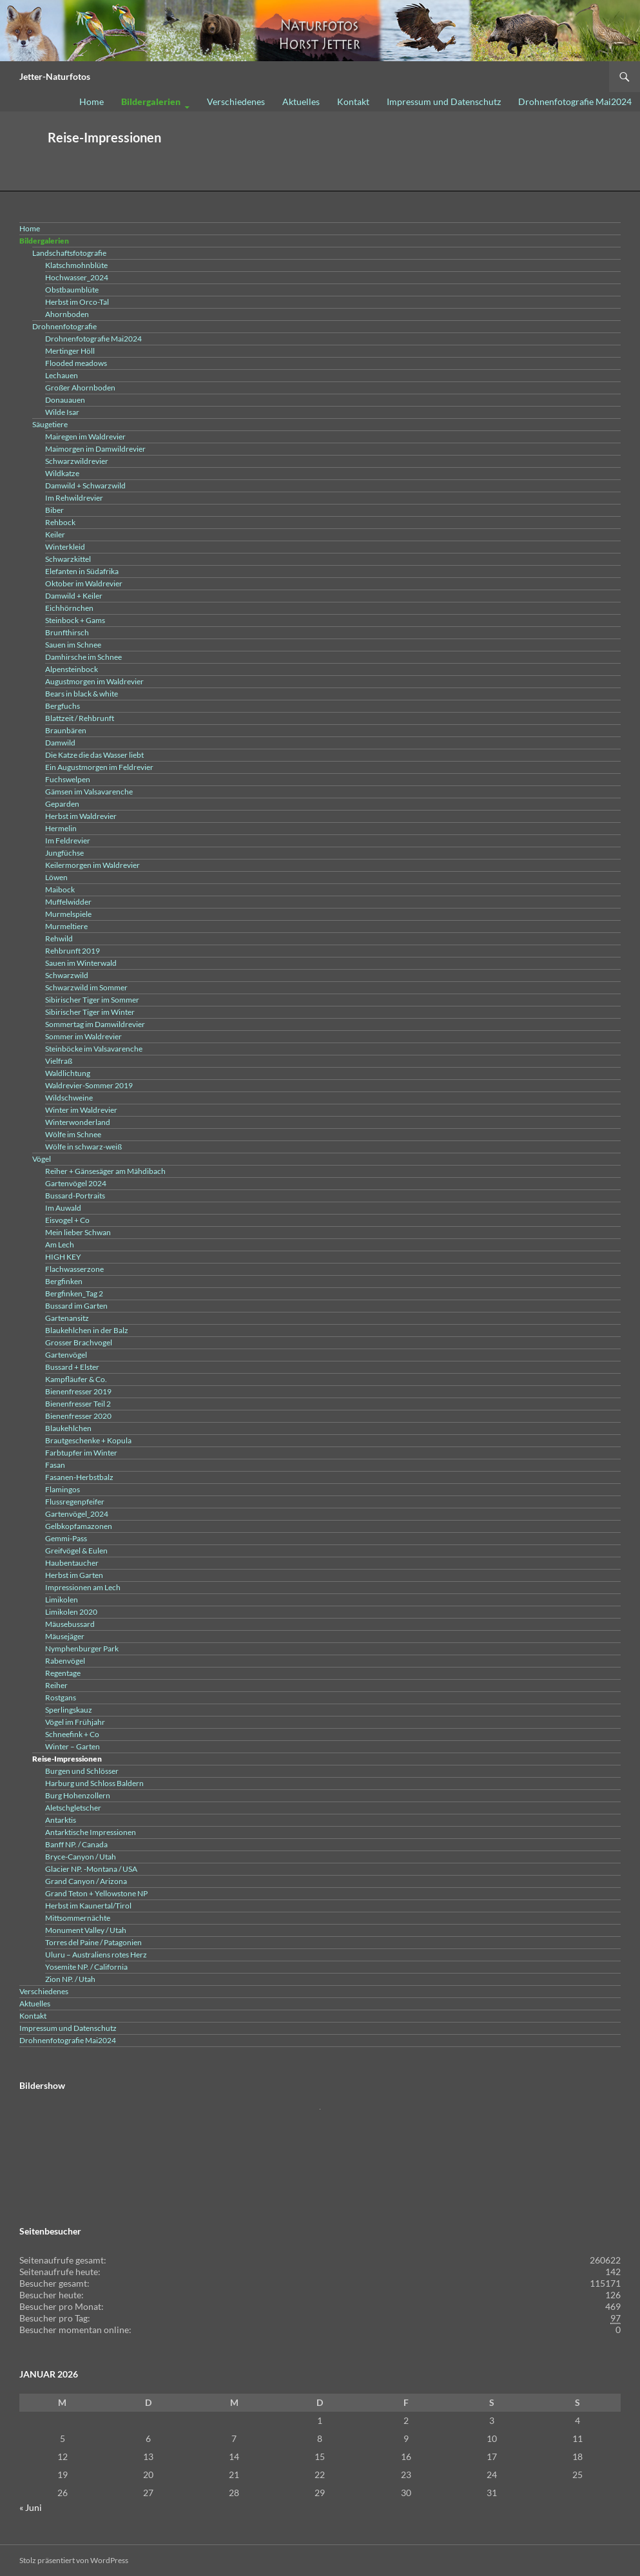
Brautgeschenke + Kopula (88, 1440)
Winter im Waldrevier (81, 1110)
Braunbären (65, 730)
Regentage (63, 1673)
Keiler (55, 534)
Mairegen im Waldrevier (85, 436)
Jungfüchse (64, 853)
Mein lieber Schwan (78, 1232)
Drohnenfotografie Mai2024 (575, 101)
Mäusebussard (70, 1624)
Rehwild (59, 938)
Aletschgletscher (73, 1807)
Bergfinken (63, 1281)
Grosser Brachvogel (78, 1342)
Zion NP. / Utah (70, 1979)
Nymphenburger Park (82, 1648)
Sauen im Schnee (73, 644)
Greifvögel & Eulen (76, 1550)
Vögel (41, 1159)
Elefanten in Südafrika (82, 571)
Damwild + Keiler (73, 596)
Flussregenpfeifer (74, 1501)
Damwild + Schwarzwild (85, 485)
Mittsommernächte (77, 1918)
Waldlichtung (67, 1073)
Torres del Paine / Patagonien (93, 1942)
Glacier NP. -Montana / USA (91, 1869)
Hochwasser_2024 (76, 277)
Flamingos (62, 1489)
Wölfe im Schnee (73, 1134)
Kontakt (353, 101)
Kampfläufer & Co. (76, 1379)
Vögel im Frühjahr (75, 1722)
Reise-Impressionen (67, 1759)
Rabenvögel (65, 1661)
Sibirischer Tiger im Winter (90, 1012)
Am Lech (59, 1244)
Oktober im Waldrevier (83, 583)
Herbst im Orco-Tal (77, 302)
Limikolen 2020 (71, 1612)
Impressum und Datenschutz (444, 101)
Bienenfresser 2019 (78, 1391)
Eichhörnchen (69, 608)
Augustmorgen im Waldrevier (94, 681)
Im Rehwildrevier (74, 498)
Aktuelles (301, 101)
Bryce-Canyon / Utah (80, 1856)
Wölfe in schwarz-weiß (83, 1146)
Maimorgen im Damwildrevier (95, 449)
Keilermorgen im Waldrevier (92, 865)
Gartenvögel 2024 (75, 1183)
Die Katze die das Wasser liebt (94, 755)
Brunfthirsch (67, 632)
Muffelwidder (68, 902)
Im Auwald (63, 1208)
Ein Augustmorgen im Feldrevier (99, 767)
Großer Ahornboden (80, 387)
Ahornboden (67, 314)
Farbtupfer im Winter (81, 1452)
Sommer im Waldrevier (83, 1036)
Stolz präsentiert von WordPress (73, 2560)
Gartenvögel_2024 (76, 1514)
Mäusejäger (64, 1636)
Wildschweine (69, 1097)
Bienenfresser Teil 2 (78, 1403)
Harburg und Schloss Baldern (94, 1783)
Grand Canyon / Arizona (86, 1881)
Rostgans (60, 1697)
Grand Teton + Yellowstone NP (96, 1893)
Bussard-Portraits (75, 1195)
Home (91, 101)
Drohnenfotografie (64, 326)
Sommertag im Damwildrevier (95, 1024)
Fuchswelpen (67, 779)
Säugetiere (50, 424)
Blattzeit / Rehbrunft (79, 718)
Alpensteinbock (71, 669)
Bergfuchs (62, 706)
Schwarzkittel (68, 559)
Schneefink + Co (72, 1734)
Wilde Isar (62, 412)
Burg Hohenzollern (77, 1795)
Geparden (62, 804)
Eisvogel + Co (67, 1220)
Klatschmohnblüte (76, 265)
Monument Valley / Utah (85, 1930)
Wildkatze (62, 473)
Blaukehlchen (68, 1428)
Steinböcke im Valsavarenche (93, 1048)
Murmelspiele (68, 914)
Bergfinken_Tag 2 (74, 1293)
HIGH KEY (63, 1257)
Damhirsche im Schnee (83, 657)
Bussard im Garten (76, 1306)
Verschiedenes (236, 101)
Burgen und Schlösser (82, 1771)
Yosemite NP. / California (86, 1967)
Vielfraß (58, 1061)
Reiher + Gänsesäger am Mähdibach (105, 1171)
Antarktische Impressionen (90, 1832)
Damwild (60, 742)
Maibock (60, 889)
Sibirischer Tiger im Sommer (92, 999)
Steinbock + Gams (75, 620)
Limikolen (61, 1599)
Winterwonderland (77, 1122)
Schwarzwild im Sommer (86, 987)
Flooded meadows (76, 363)
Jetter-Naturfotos (54, 76)
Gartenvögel (66, 1355)
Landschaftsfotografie (69, 253)
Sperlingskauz (68, 1710)
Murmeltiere (66, 926)
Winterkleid (65, 547)
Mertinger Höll (70, 351)
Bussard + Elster (72, 1367)
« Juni (30, 2507)
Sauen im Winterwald (81, 963)
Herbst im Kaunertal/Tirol (88, 1905)
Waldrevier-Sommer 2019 (89, 1085)
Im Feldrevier (67, 840)
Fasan (55, 1465)
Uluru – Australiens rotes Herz (96, 1954)
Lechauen (61, 375)
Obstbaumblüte (72, 289)
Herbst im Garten (74, 1575)
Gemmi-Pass (66, 1538)
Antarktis (60, 1820)
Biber (54, 510)
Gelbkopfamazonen (78, 1526)
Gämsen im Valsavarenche (89, 791)
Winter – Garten (72, 1746)
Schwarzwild (66, 975)
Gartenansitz (67, 1318)
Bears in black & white (81, 693)
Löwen (56, 877)
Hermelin (61, 828)
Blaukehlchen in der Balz (86, 1330)
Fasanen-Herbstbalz (79, 1477)
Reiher (56, 1685)
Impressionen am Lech (83, 1587)
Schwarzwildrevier (76, 461)
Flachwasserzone (74, 1269)
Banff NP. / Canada (76, 1844)
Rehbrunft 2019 (72, 951)
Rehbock (60, 522)
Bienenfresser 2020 (78, 1416)
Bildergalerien (150, 101)
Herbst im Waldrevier (81, 816)
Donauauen (65, 400)
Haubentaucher (72, 1563)
